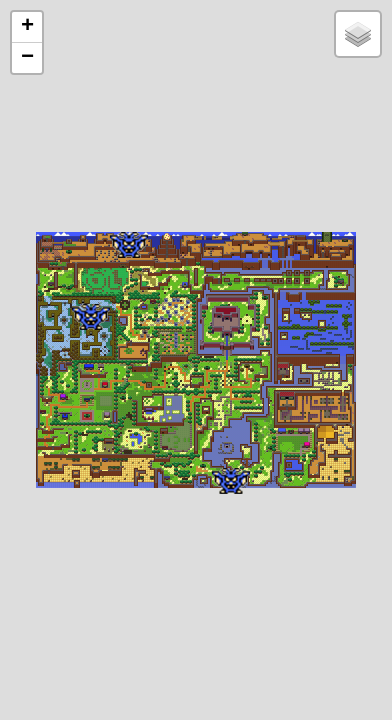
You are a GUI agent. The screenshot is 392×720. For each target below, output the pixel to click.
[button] (129, 245)
